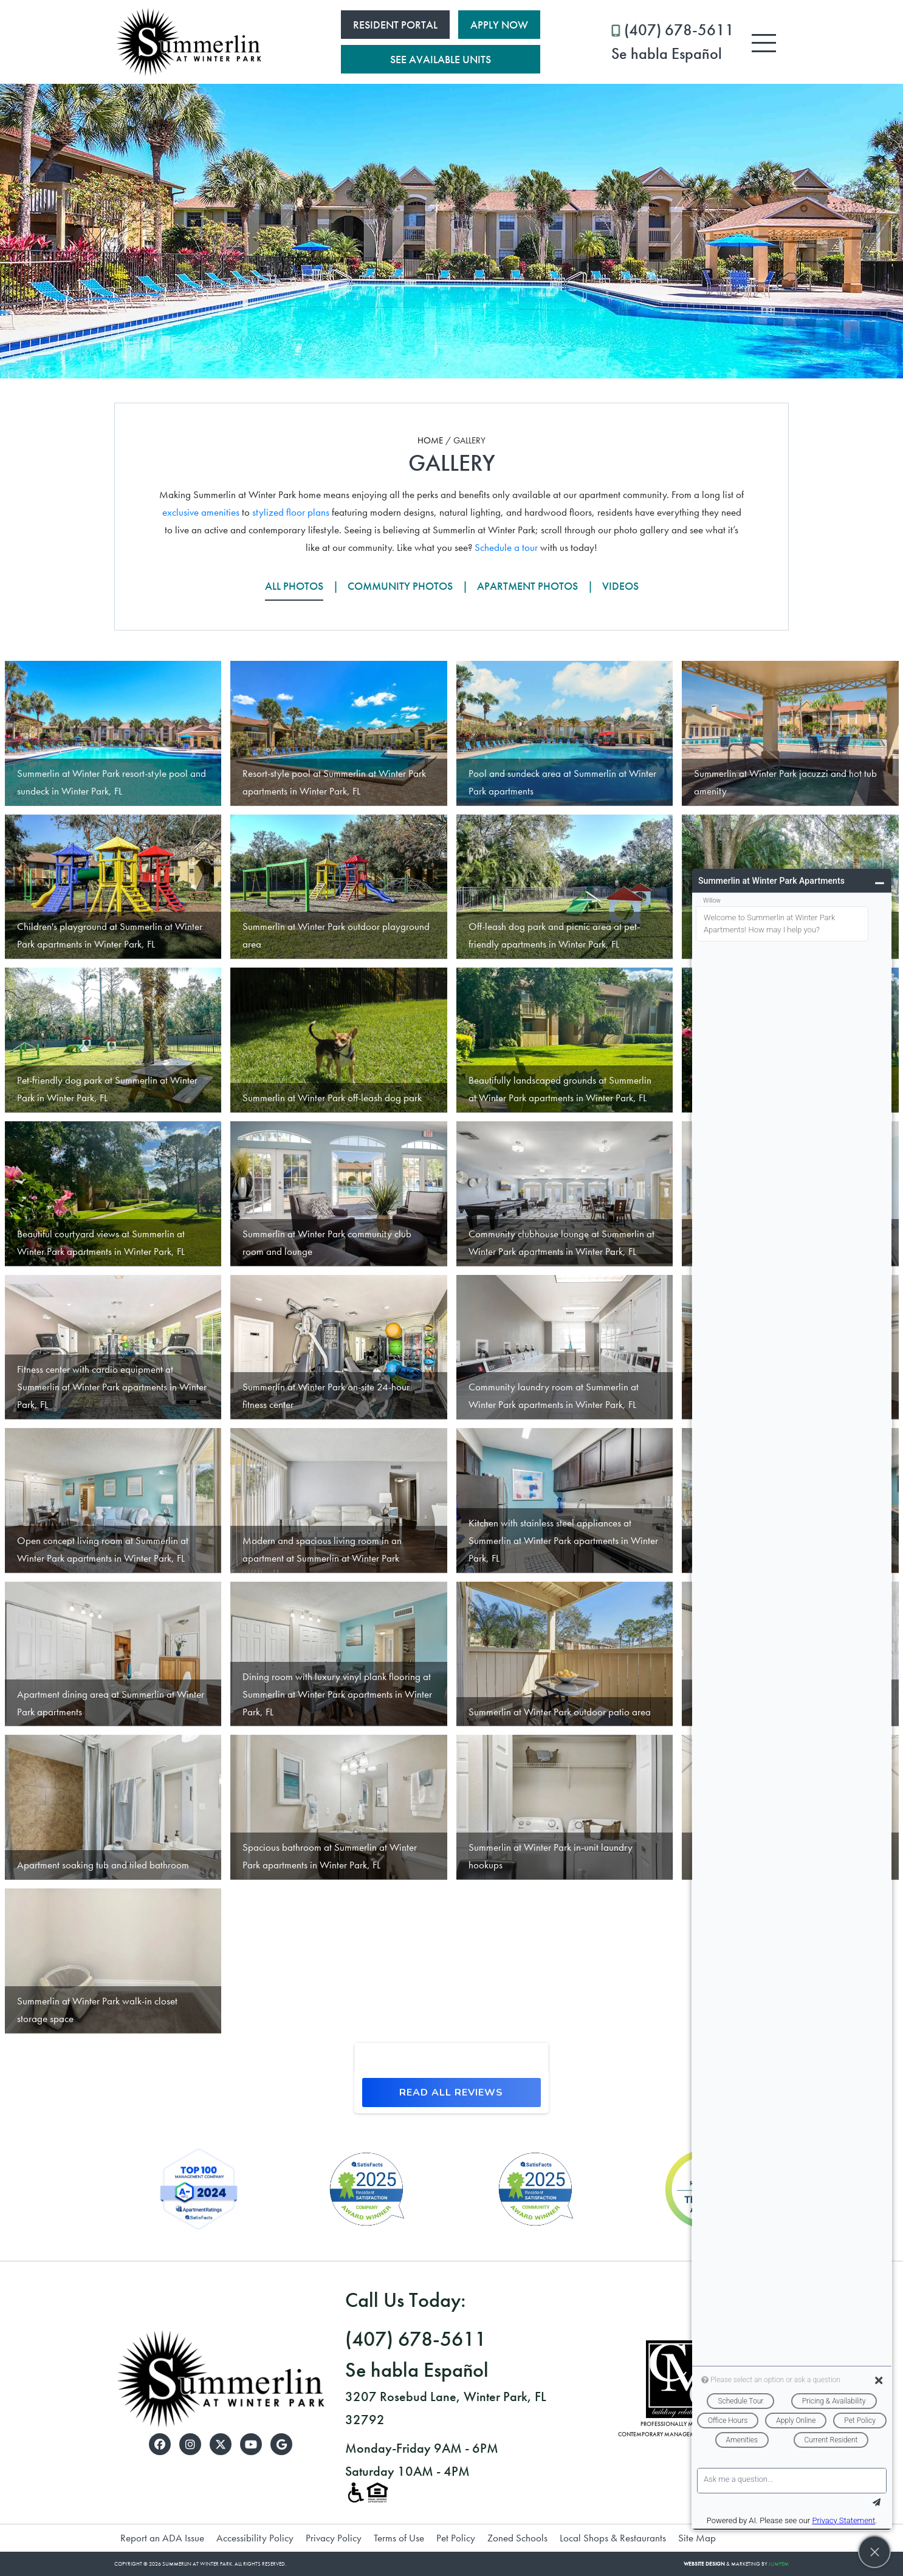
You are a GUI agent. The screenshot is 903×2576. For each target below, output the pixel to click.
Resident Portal (395, 25)
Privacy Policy (334, 2537)
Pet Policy (455, 2537)
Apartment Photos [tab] (527, 586)
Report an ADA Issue (162, 2537)
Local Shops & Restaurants (613, 2537)
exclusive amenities (200, 512)
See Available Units (440, 59)
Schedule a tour (506, 547)
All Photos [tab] (294, 586)
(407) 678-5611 (672, 42)
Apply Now (499, 25)
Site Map (697, 2537)
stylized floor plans (290, 512)
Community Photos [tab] (400, 586)
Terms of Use (399, 2537)
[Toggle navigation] (764, 43)
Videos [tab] (620, 586)
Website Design (704, 2563)
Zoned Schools (517, 2537)
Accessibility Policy (255, 2537)
